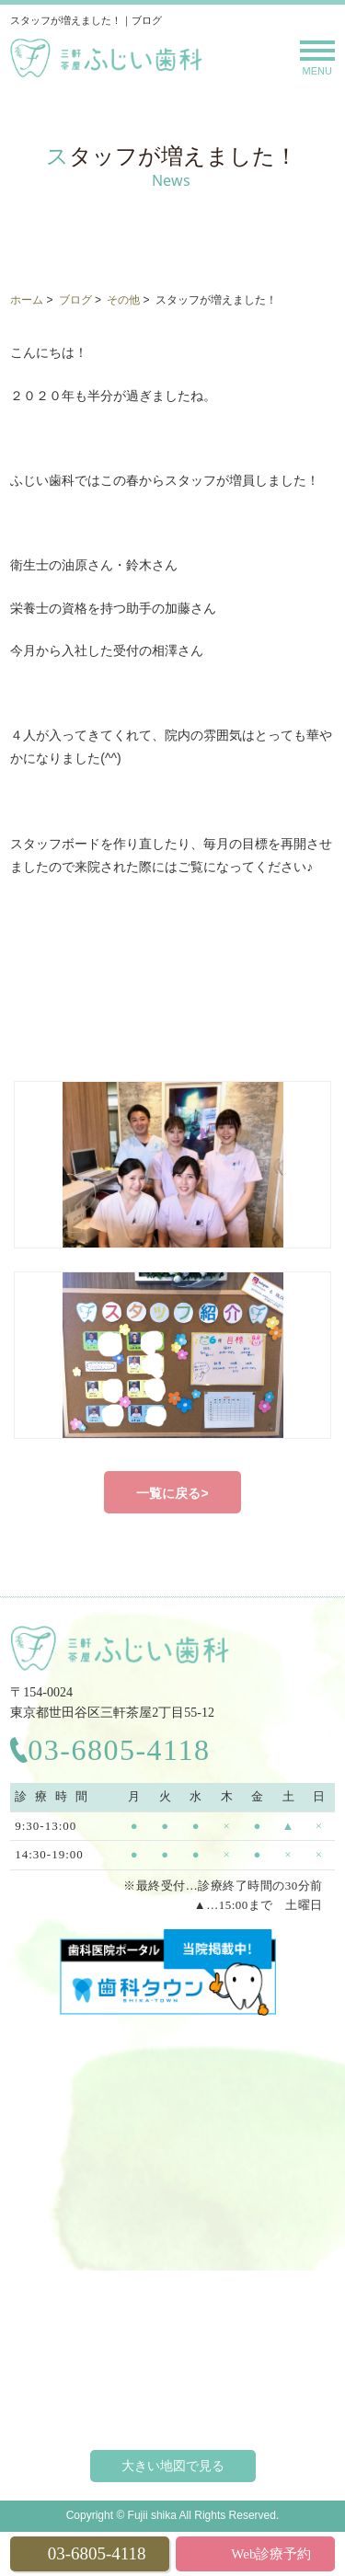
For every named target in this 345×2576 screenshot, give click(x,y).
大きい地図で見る (172, 2465)
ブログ (75, 299)
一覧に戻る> (172, 1493)
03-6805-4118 (119, 1749)
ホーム (26, 299)
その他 (123, 299)
